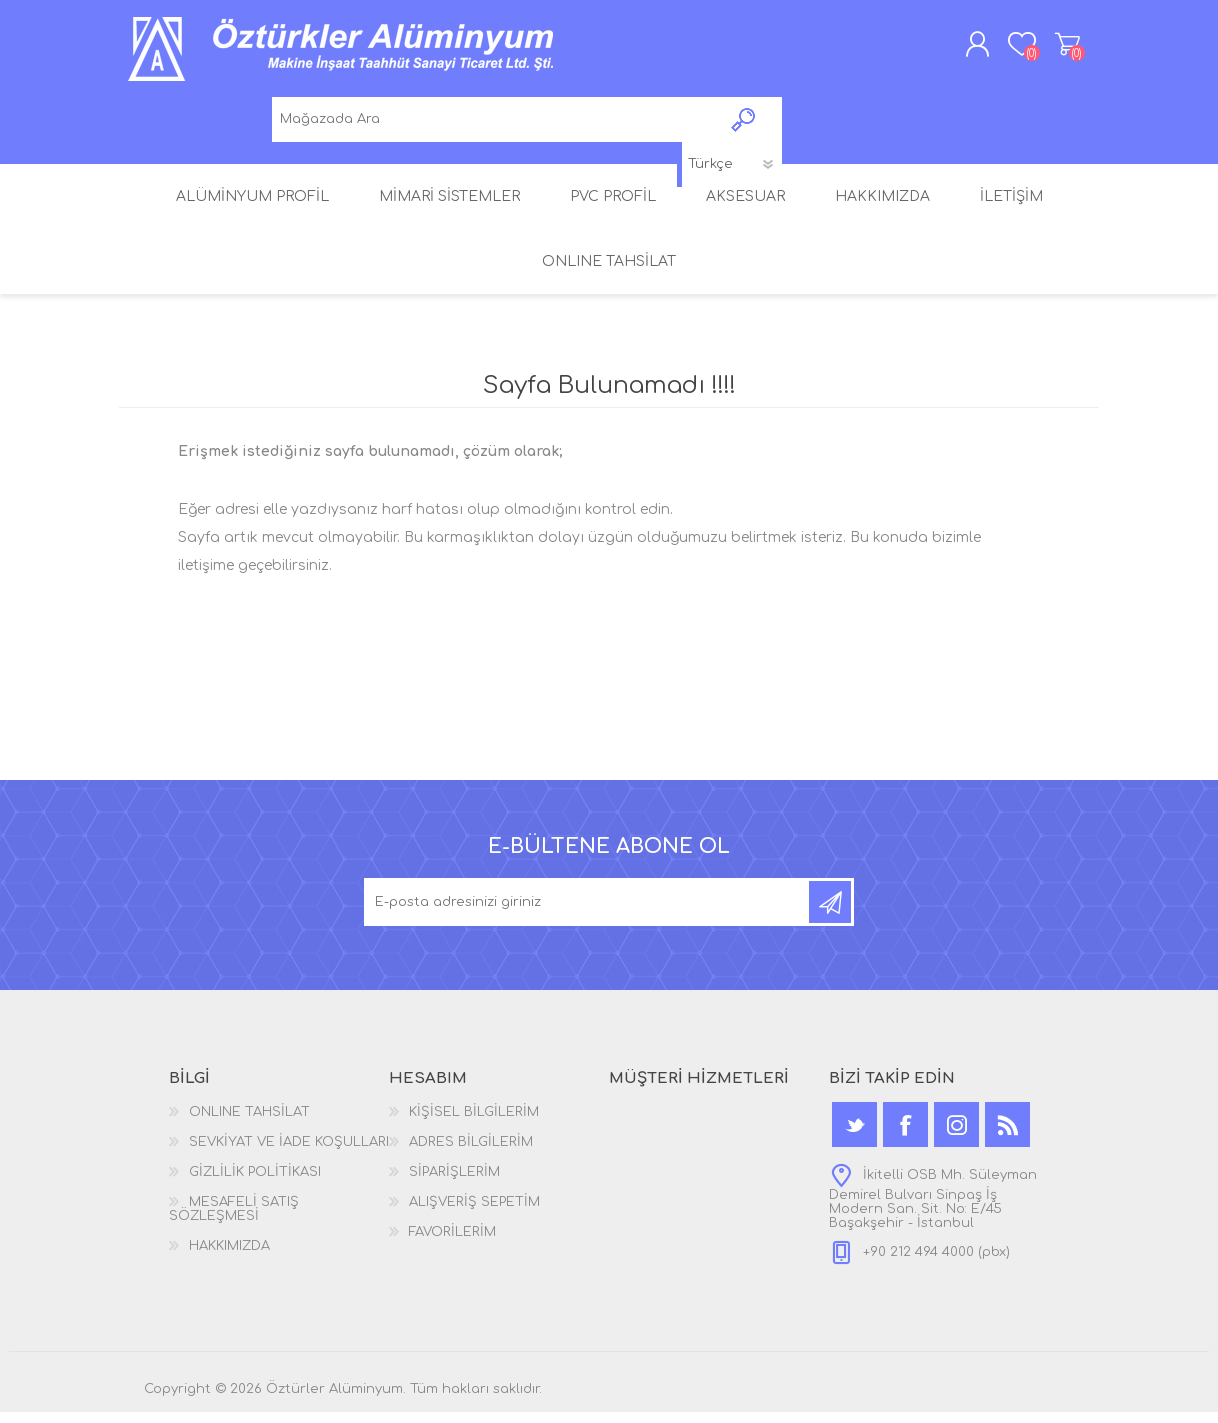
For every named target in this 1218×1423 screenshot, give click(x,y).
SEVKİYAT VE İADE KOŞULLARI (289, 1153)
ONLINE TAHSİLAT (249, 1123)
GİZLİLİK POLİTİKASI (255, 1183)
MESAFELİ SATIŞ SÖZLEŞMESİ (234, 1220)
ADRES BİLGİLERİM (471, 1153)
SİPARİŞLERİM (454, 1183)
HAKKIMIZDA (229, 1257)
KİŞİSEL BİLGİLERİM (474, 1123)
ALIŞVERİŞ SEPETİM (1051, 49)
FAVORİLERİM (452, 1243)
